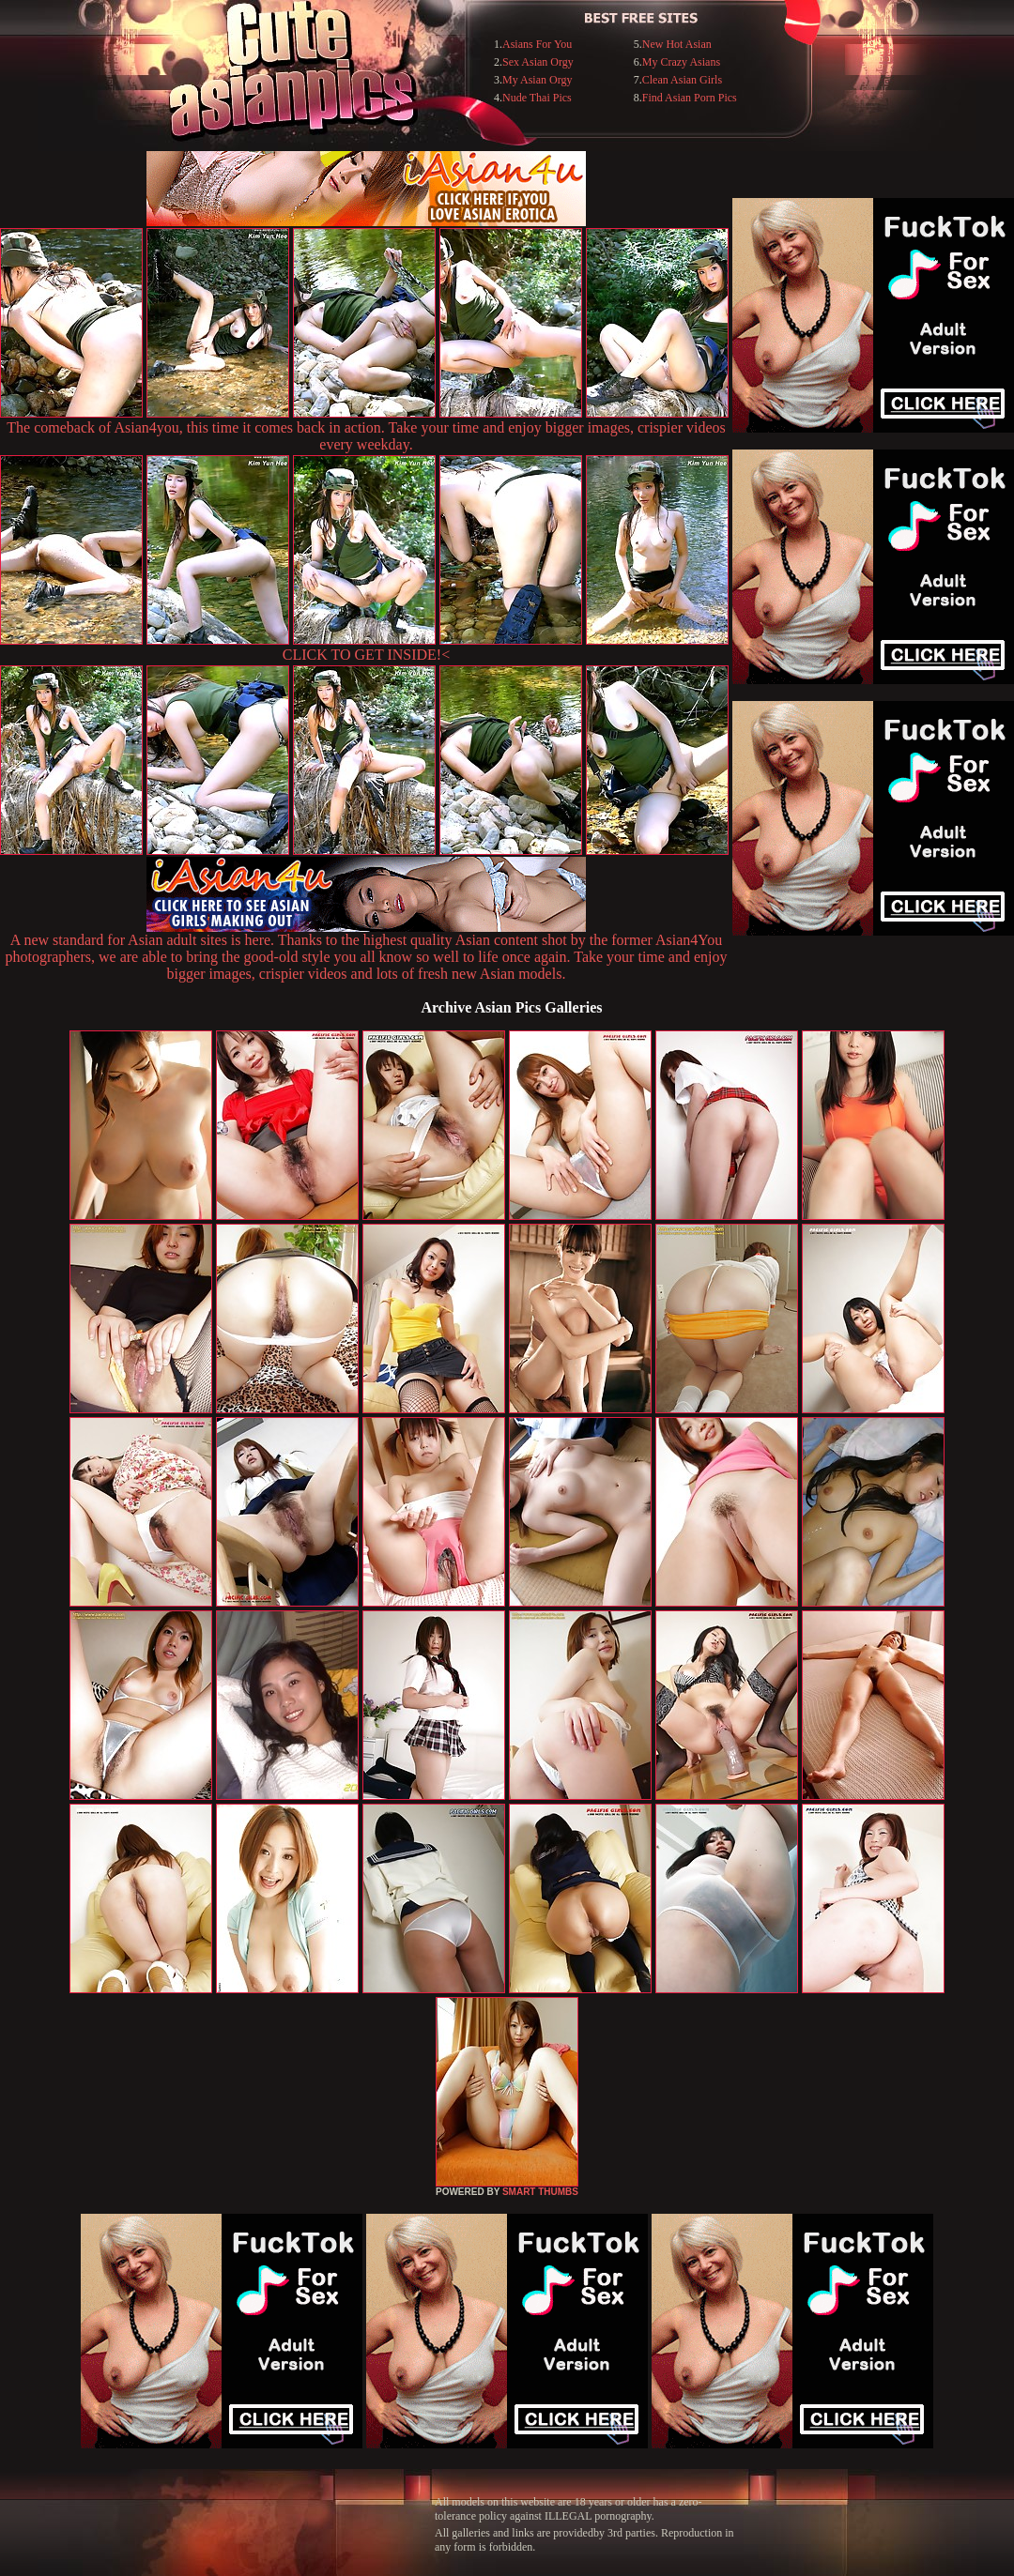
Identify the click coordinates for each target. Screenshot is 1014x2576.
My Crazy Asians (681, 62)
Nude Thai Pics (537, 97)
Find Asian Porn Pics (689, 97)
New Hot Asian (677, 44)
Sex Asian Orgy (538, 62)
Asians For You (537, 44)
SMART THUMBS (540, 2192)
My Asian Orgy (537, 79)
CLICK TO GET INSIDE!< (366, 655)
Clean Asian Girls (682, 79)
